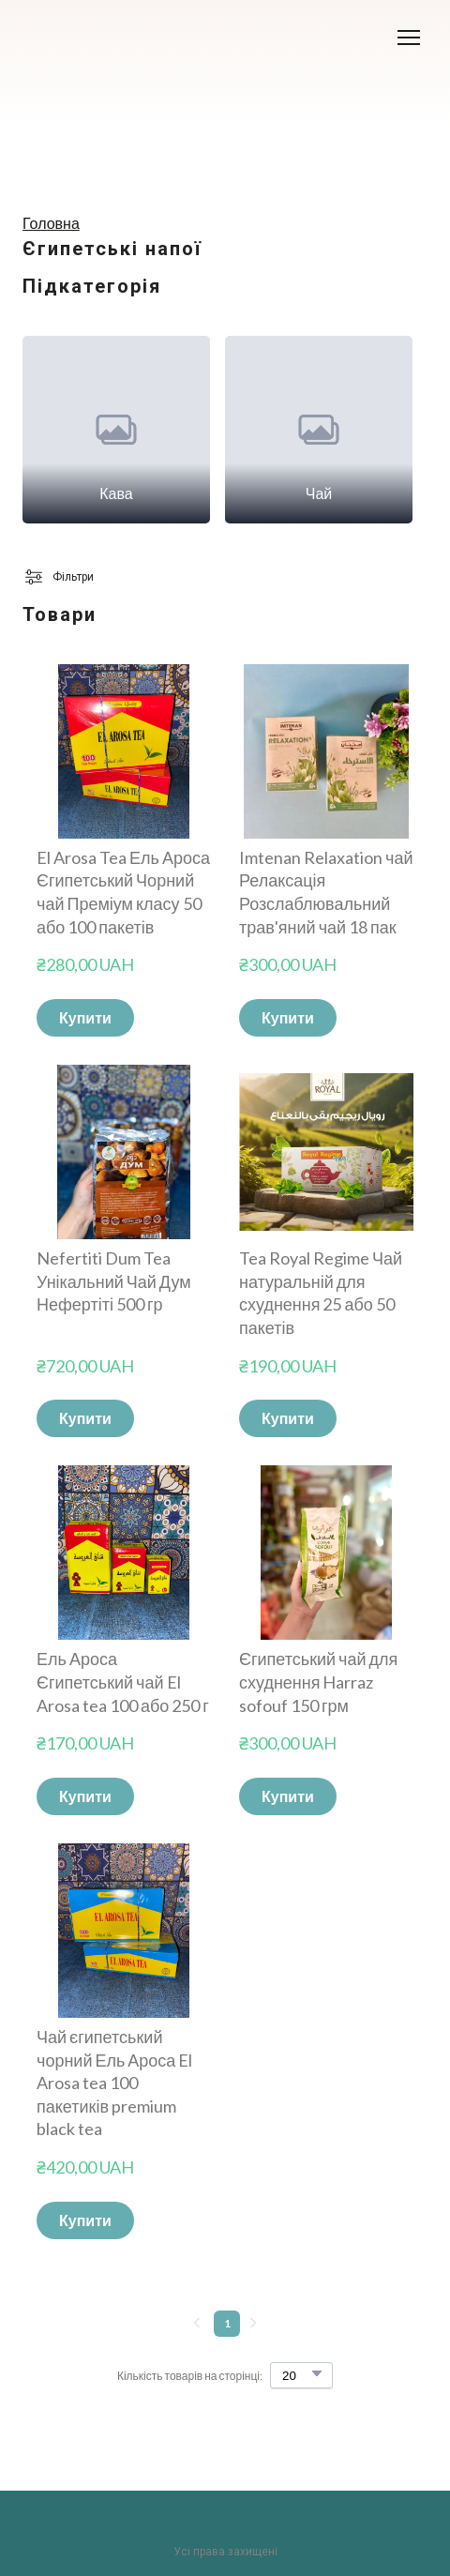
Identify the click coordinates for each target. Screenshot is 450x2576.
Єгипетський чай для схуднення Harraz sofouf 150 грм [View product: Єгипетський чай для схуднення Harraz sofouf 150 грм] (318, 1681)
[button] (85, 1018)
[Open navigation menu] (409, 37)
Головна (51, 223)
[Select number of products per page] (301, 2375)
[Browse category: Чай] (318, 429)
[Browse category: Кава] (116, 429)
